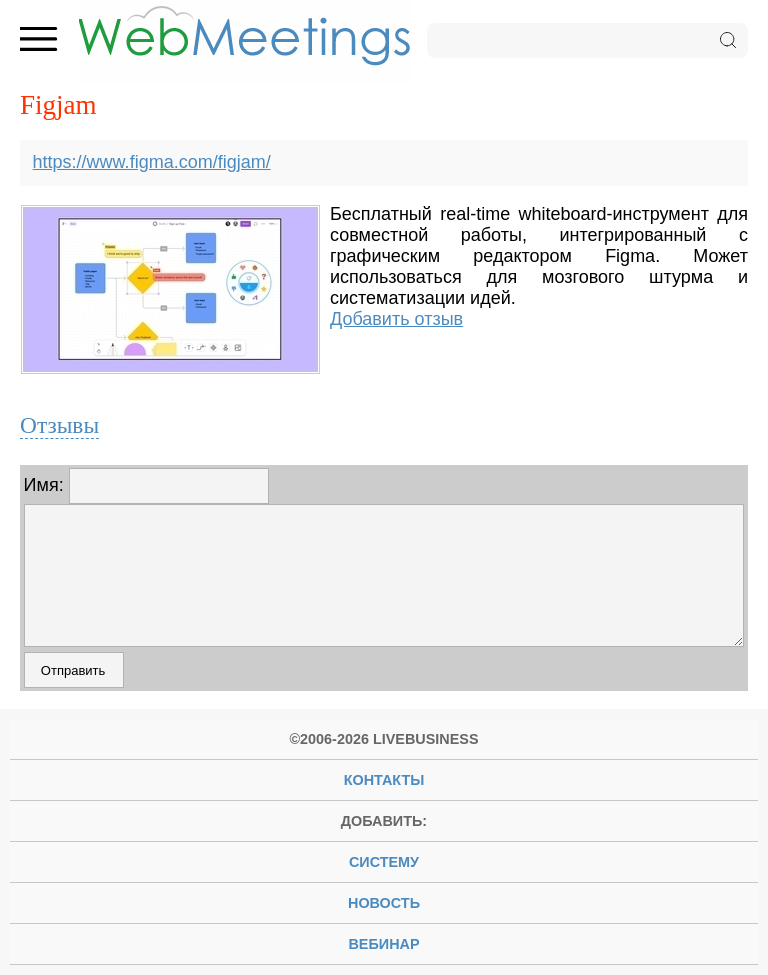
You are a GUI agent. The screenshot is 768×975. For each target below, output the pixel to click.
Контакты (384, 780)
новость (384, 903)
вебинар (383, 944)
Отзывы (59, 425)
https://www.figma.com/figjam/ (152, 162)
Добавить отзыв (396, 319)
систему (384, 862)
